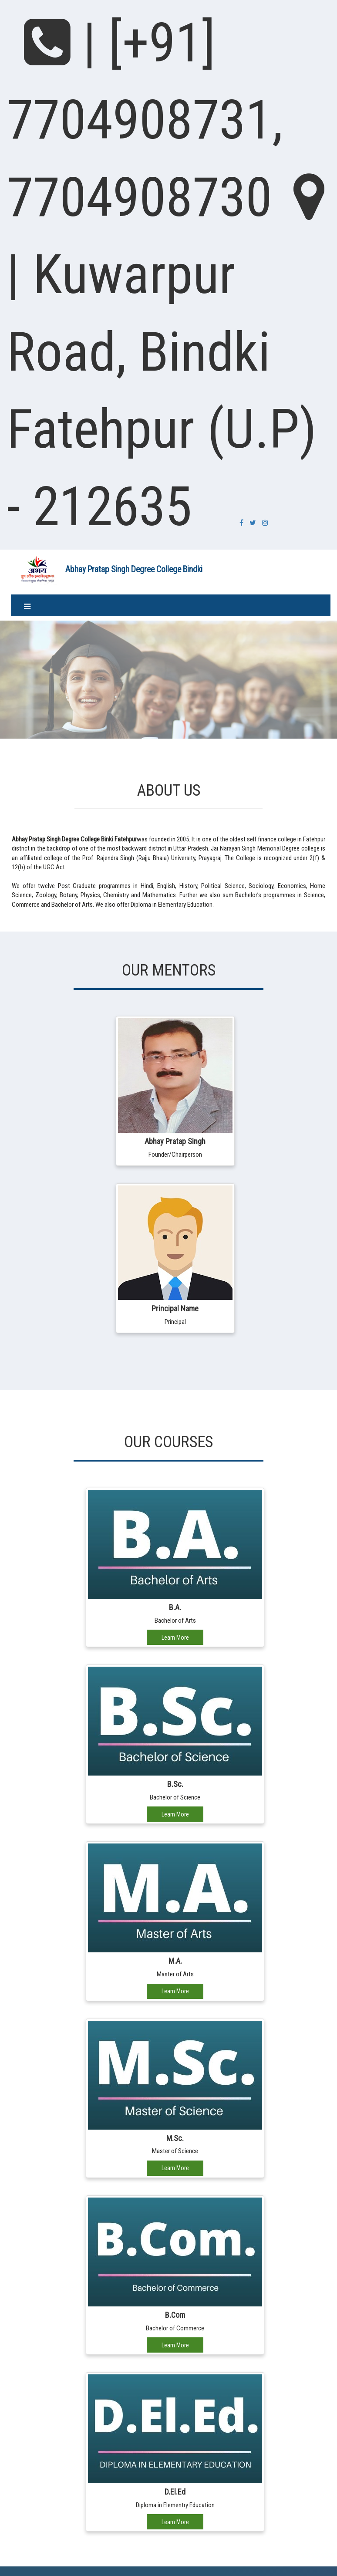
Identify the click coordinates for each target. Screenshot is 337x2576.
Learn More (175, 1637)
